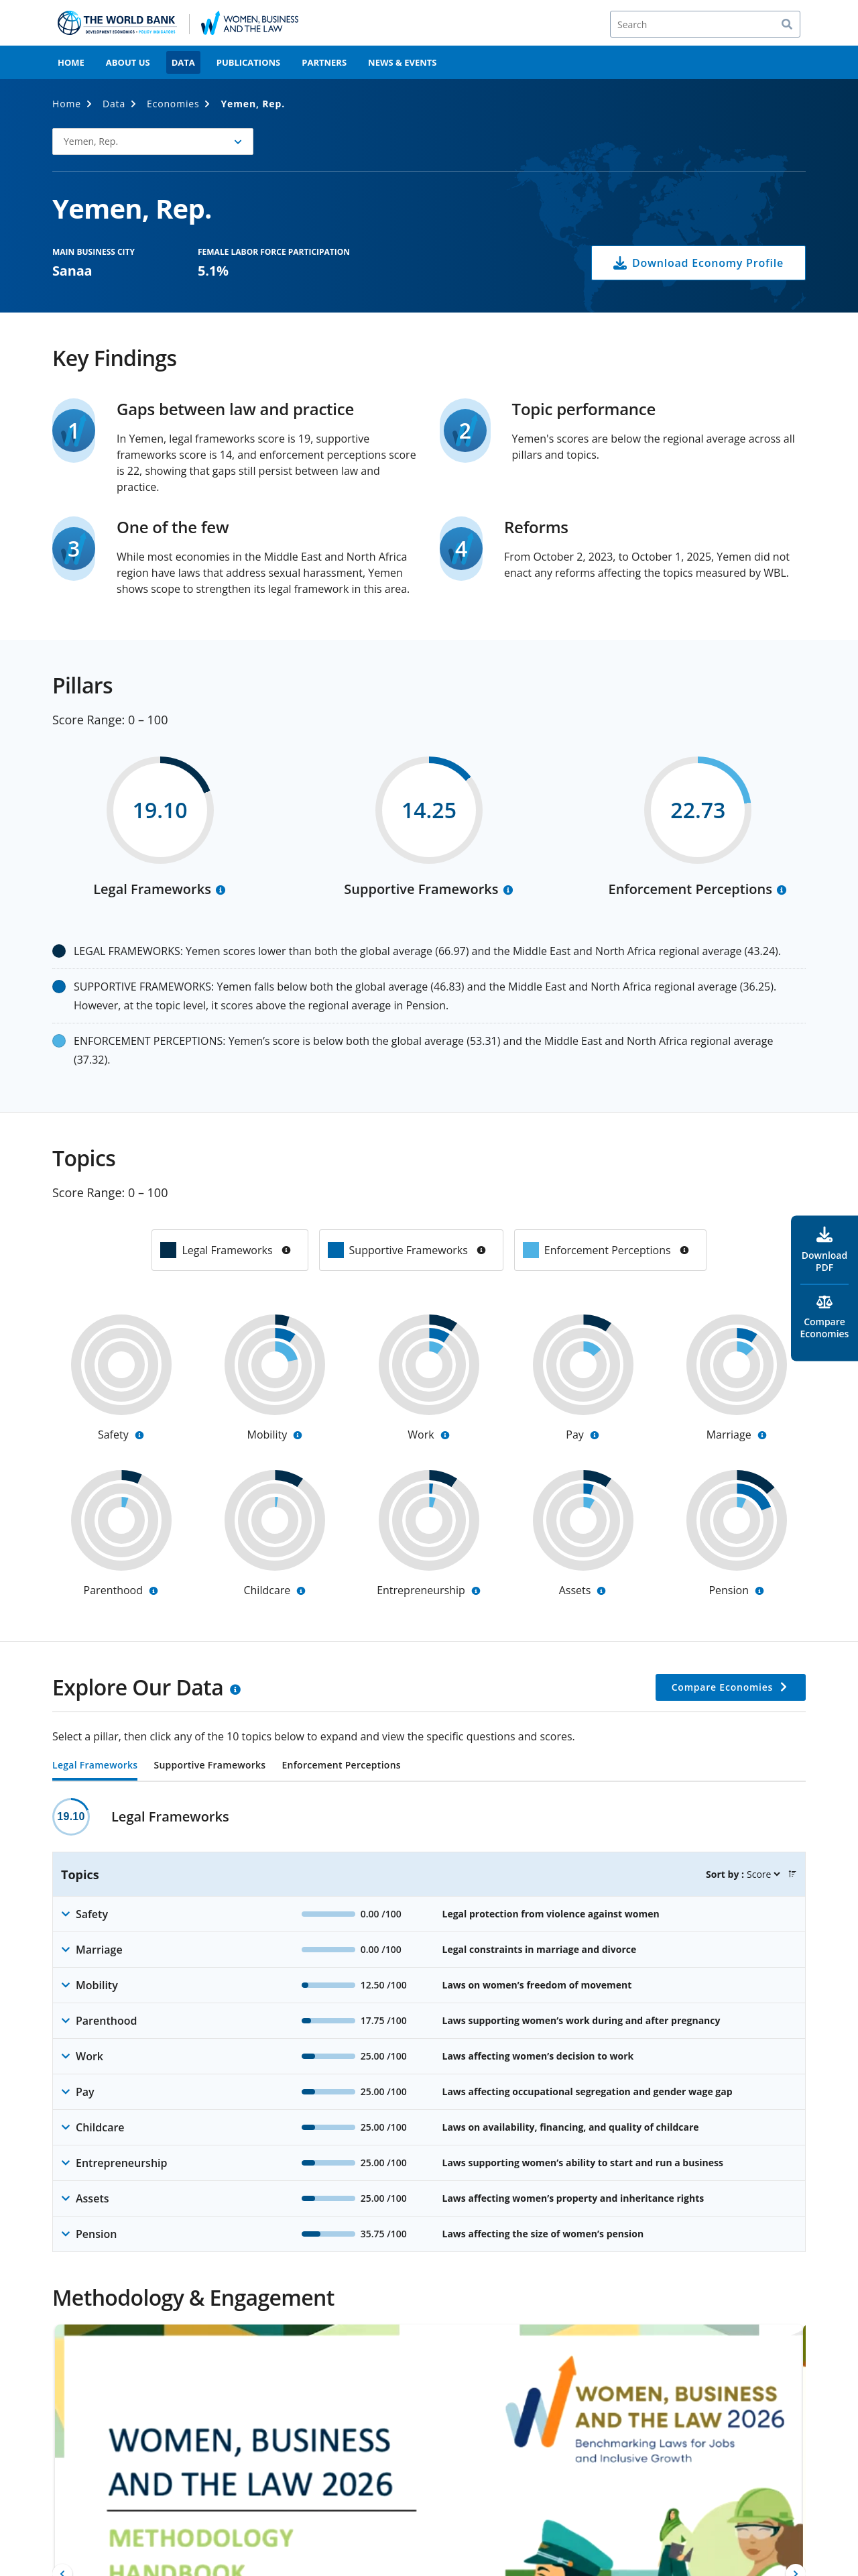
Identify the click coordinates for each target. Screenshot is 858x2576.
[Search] (705, 24)
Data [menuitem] (183, 62)
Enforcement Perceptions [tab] (341, 1765)
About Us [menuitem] (128, 62)
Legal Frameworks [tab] (94, 1765)
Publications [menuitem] (249, 62)
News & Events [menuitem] (402, 62)
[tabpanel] (429, 2025)
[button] (152, 141)
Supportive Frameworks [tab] (209, 1765)
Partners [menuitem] (324, 62)
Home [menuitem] (71, 62)
